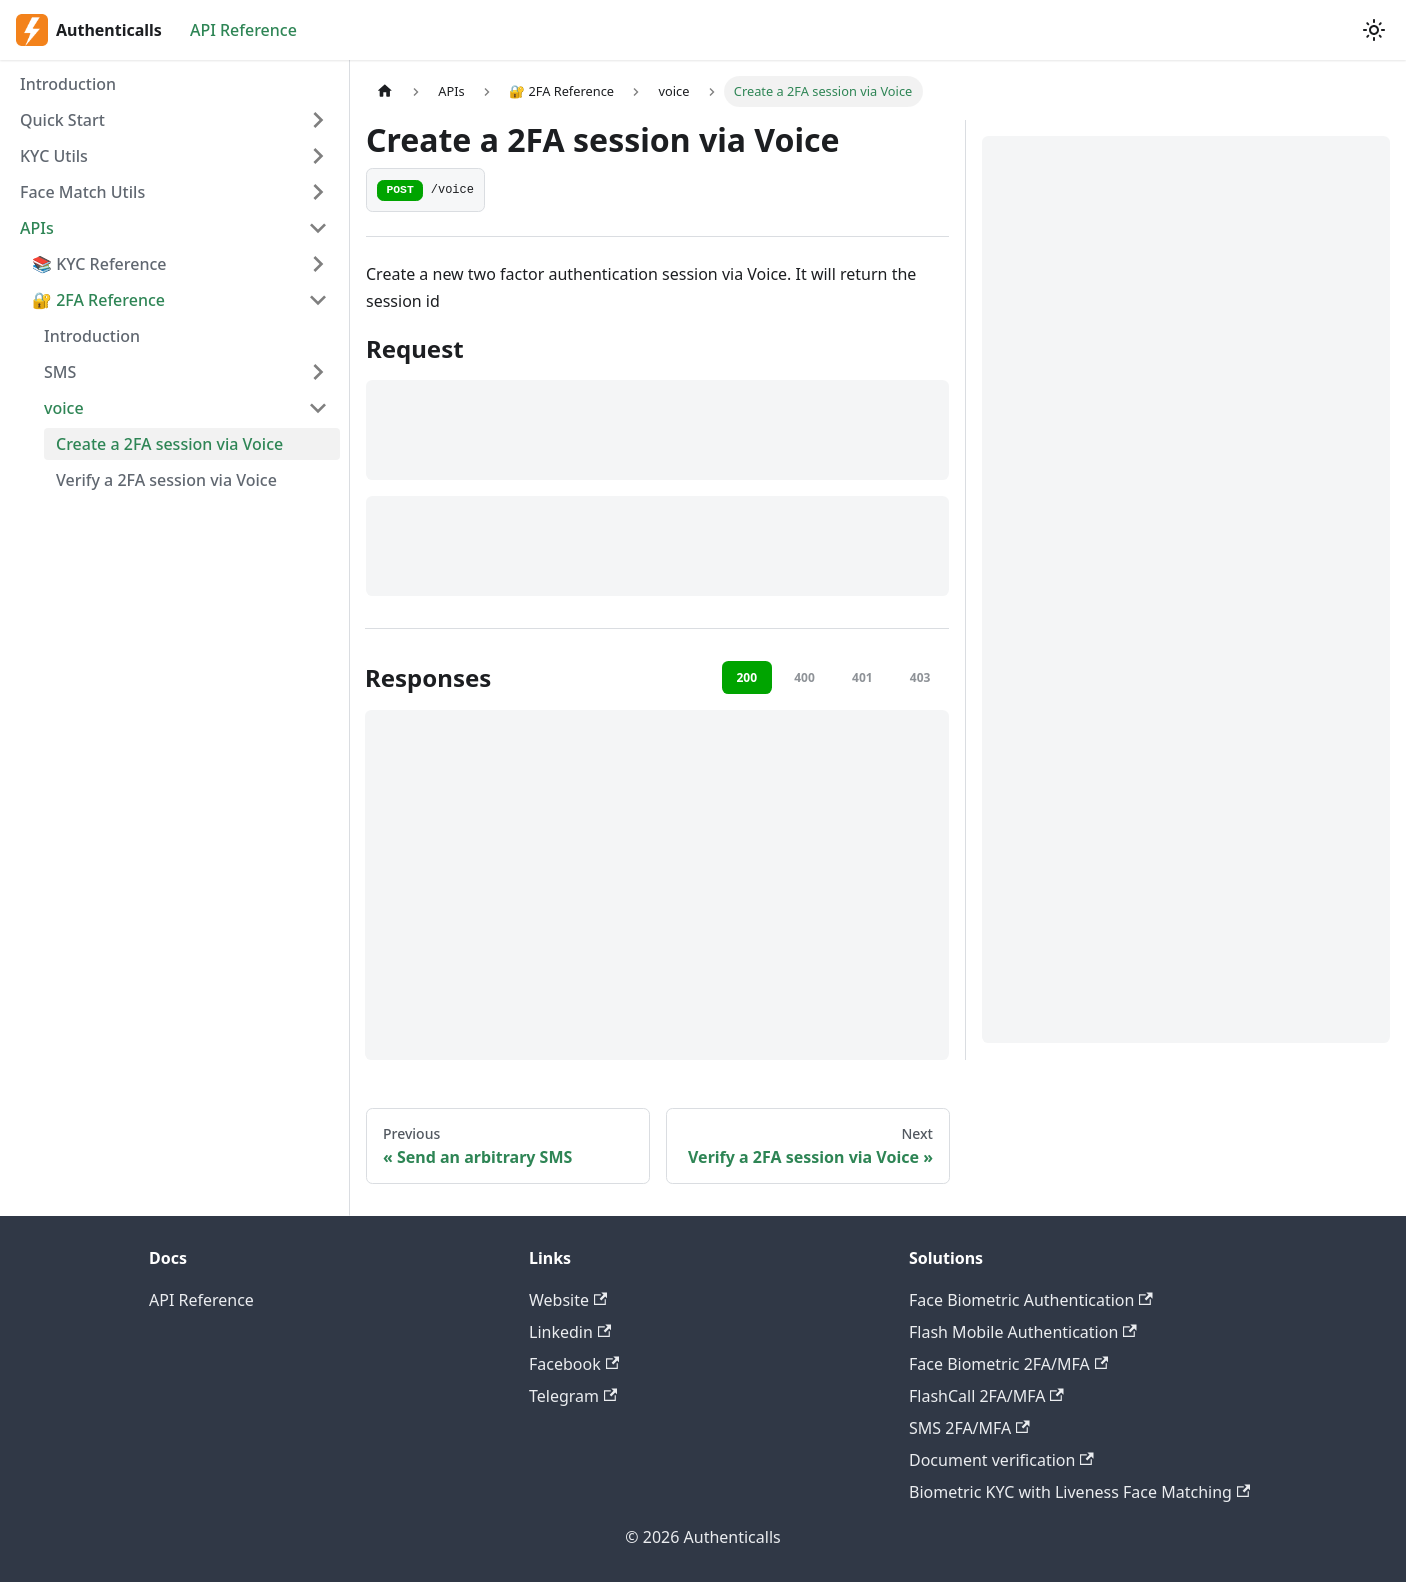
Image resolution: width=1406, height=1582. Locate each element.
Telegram (573, 1396)
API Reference (243, 30)
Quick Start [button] (62, 120)
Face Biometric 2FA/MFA (1008, 1364)
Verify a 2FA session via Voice (166, 480)
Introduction (68, 84)
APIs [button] (37, 228)
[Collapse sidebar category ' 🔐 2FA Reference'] (318, 300)
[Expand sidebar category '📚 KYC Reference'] (318, 264)
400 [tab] (804, 677)
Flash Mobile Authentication (1023, 1332)
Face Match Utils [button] (82, 192)
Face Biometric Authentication (1031, 1300)
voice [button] (64, 408)
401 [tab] (862, 677)
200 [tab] (746, 677)
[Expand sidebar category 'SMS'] (318, 372)
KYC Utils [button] (54, 156)
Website (568, 1300)
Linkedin (570, 1332)
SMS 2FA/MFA (969, 1428)
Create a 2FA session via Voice (169, 444)
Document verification (1001, 1460)
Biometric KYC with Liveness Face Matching (1079, 1492)
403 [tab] (920, 677)
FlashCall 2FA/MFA (986, 1396)
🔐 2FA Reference (98, 300)
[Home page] (385, 91)
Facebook (574, 1364)
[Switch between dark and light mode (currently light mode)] (1374, 30)
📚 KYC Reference (99, 264)
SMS (60, 372)
